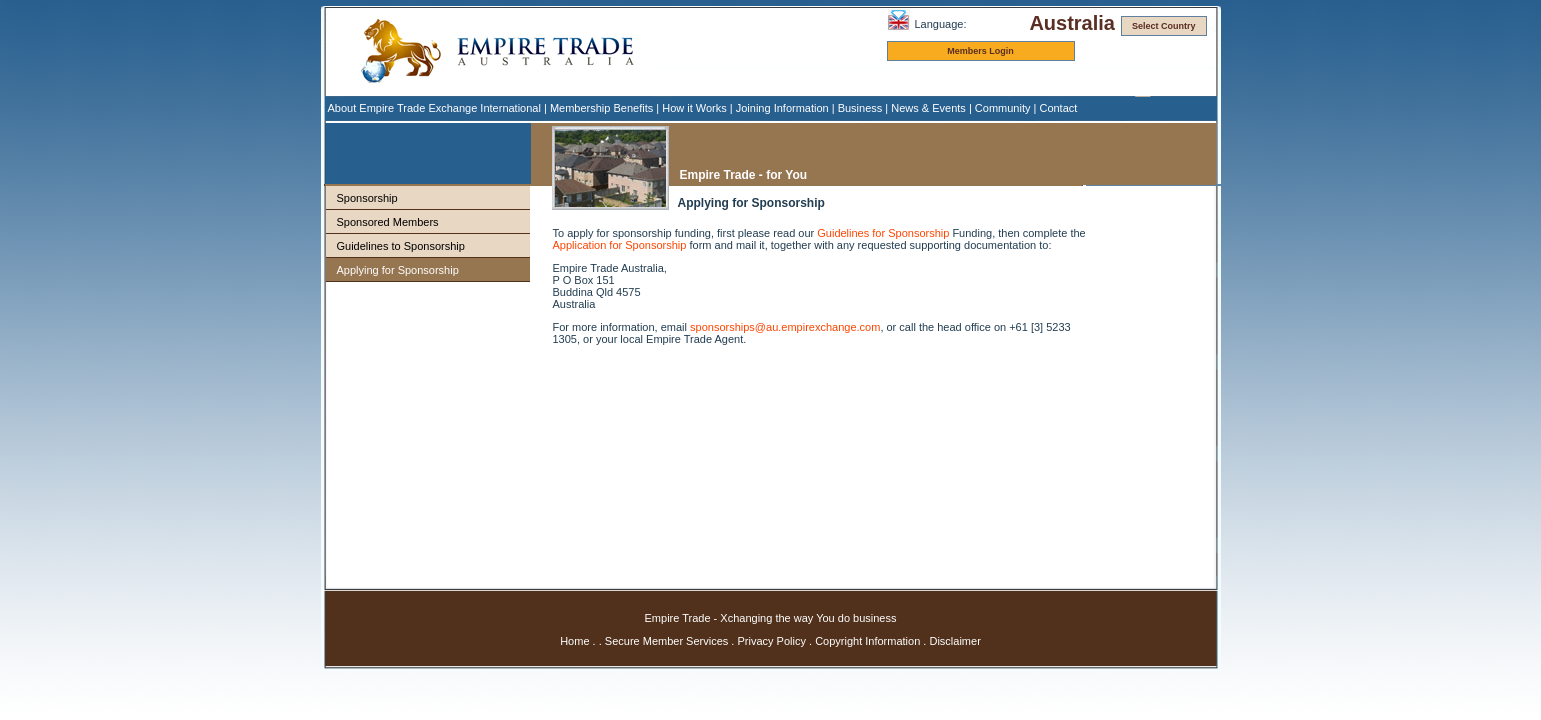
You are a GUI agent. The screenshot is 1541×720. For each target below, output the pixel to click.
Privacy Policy (771, 641)
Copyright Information (867, 641)
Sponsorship (367, 198)
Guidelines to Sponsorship (401, 246)
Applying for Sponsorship (398, 270)
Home (574, 641)
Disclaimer (954, 641)
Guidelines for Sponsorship (883, 233)
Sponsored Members (388, 222)
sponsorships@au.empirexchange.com (785, 327)
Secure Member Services (667, 641)
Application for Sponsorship (620, 245)
